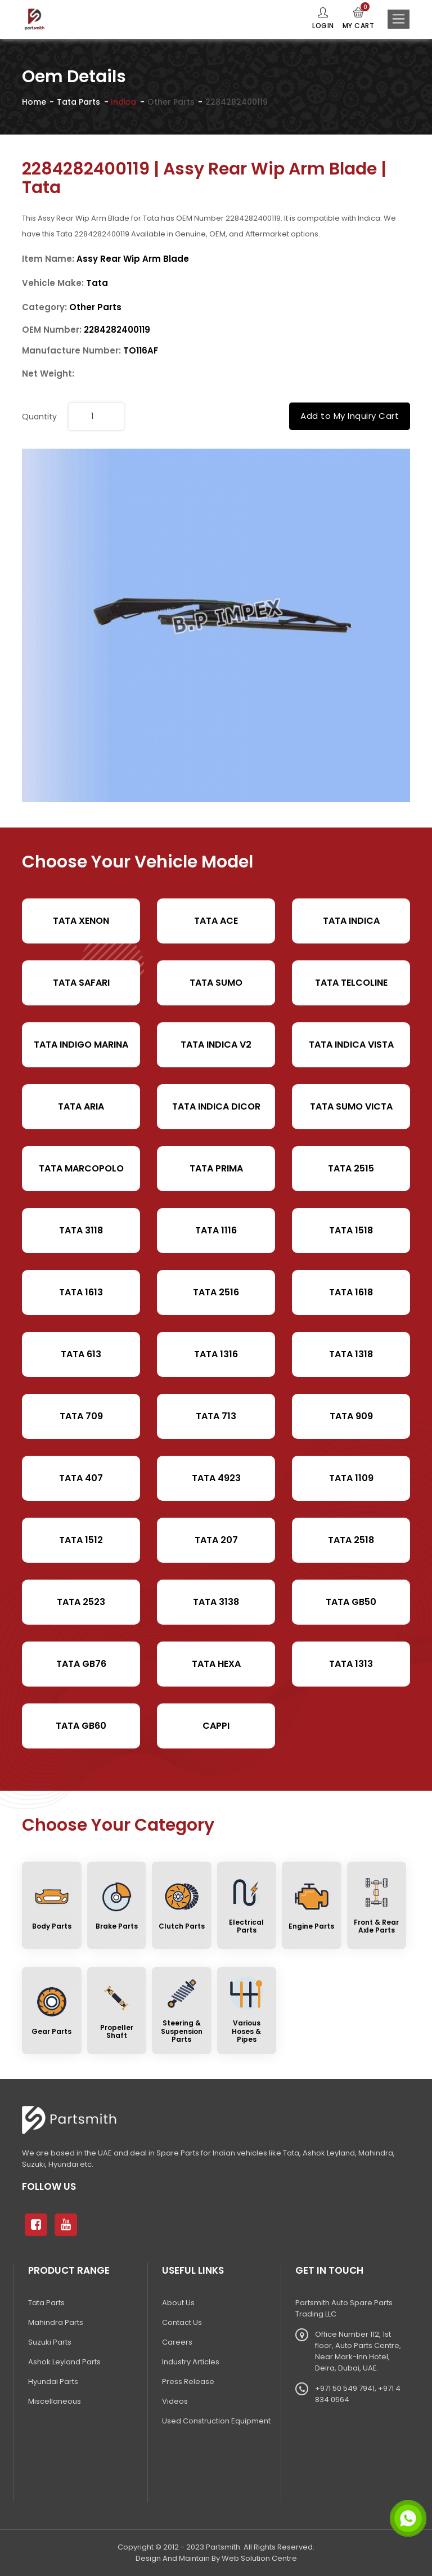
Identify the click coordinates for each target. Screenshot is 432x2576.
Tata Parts (78, 102)
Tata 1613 (81, 1292)
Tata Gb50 (351, 1601)
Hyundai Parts (53, 2381)
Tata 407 (81, 1478)
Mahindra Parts (55, 2322)
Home (34, 102)
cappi (216, 1725)
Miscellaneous (54, 2401)
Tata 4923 (216, 1478)
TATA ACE (216, 920)
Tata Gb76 (81, 1663)
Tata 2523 (81, 1601)
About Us (178, 2302)
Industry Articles (190, 2361)
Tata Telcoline (351, 982)
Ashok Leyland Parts (64, 2361)
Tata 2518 (351, 1540)
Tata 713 (216, 1416)
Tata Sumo (216, 982)
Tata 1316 (216, 1354)
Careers (177, 2342)
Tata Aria (81, 1106)
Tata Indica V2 (216, 1044)
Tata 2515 (351, 1168)
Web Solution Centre (259, 2558)
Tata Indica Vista (351, 1044)
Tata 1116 (216, 1230)
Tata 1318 (351, 1354)
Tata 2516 (216, 1292)
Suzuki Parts (49, 2342)
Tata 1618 (351, 1292)
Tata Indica (351, 920)
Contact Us (182, 2322)
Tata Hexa (216, 1663)
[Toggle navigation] (399, 19)
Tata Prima (216, 1168)
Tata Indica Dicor (216, 1106)
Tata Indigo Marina (81, 1044)
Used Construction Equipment (216, 2421)
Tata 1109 (351, 1478)
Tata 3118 (81, 1230)
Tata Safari (81, 982)
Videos (175, 2401)
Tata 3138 (216, 1601)
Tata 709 (81, 1416)
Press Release (188, 2381)
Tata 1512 (81, 1540)
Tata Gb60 (81, 1725)
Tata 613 (81, 1354)
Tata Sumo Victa (351, 1106)
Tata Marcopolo (81, 1168)
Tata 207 (216, 1540)
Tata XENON (81, 920)
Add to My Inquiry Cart (349, 416)
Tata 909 (351, 1416)
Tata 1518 (351, 1230)
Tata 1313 (351, 1663)
